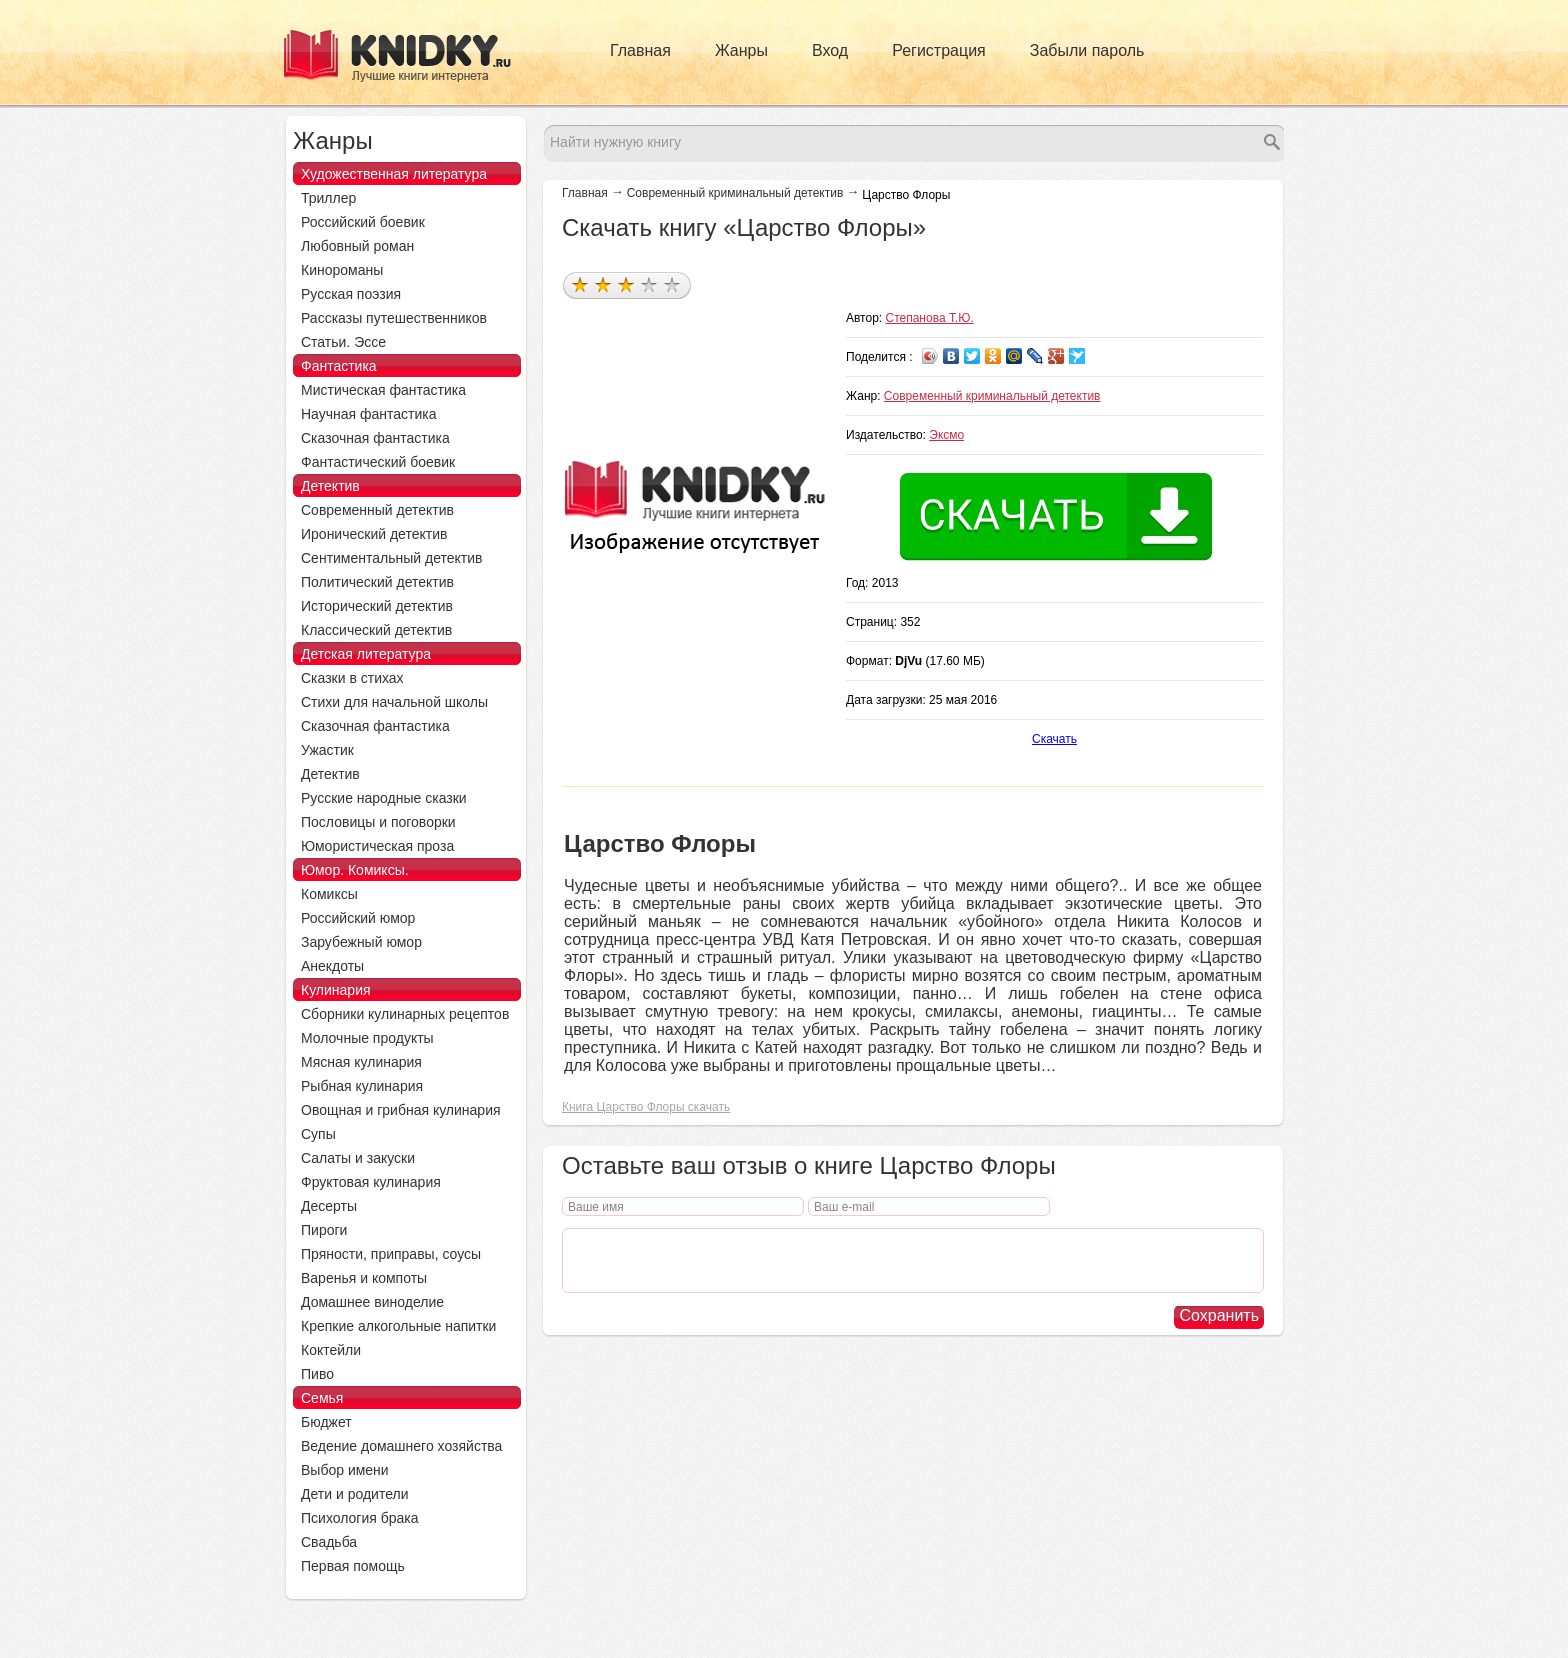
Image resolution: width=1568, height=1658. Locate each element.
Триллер (328, 198)
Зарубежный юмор (361, 942)
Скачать (1054, 739)
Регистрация (939, 50)
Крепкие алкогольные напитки (398, 1326)
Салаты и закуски (358, 1158)
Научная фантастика (369, 414)
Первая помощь (353, 1566)
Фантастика (339, 366)
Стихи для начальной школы (394, 702)
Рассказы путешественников (394, 318)
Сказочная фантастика (375, 438)
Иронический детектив (374, 534)
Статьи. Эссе (343, 342)
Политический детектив (377, 582)
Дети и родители (354, 1494)
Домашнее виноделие (372, 1302)
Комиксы (329, 894)
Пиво (317, 1374)
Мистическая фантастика (383, 390)
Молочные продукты (367, 1038)
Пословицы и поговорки (378, 822)
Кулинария (336, 990)
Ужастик (327, 750)
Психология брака (360, 1518)
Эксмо (946, 435)
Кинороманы (342, 270)
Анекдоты (332, 966)
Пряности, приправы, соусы (391, 1254)
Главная (640, 50)
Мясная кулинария (361, 1062)
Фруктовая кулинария (371, 1182)
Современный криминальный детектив (735, 193)
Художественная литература (394, 174)
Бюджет (326, 1422)
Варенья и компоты (364, 1278)
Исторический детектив (377, 606)
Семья (322, 1398)
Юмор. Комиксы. (355, 870)
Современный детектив (377, 510)
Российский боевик (363, 222)
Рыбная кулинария (362, 1086)
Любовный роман (357, 246)
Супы (318, 1134)
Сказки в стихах (352, 678)
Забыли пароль (1087, 50)
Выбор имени (345, 1470)
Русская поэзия (351, 294)
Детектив (330, 486)
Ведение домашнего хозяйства (401, 1446)
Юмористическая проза (377, 846)
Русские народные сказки (384, 798)
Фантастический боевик (378, 462)
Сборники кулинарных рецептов (405, 1014)
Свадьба (329, 1542)
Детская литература (366, 654)
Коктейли (331, 1350)
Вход (830, 50)
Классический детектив (376, 630)
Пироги (324, 1230)
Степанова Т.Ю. (930, 318)
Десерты (329, 1206)
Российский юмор (358, 918)
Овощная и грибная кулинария (401, 1110)
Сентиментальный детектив (392, 558)
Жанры (741, 50)
